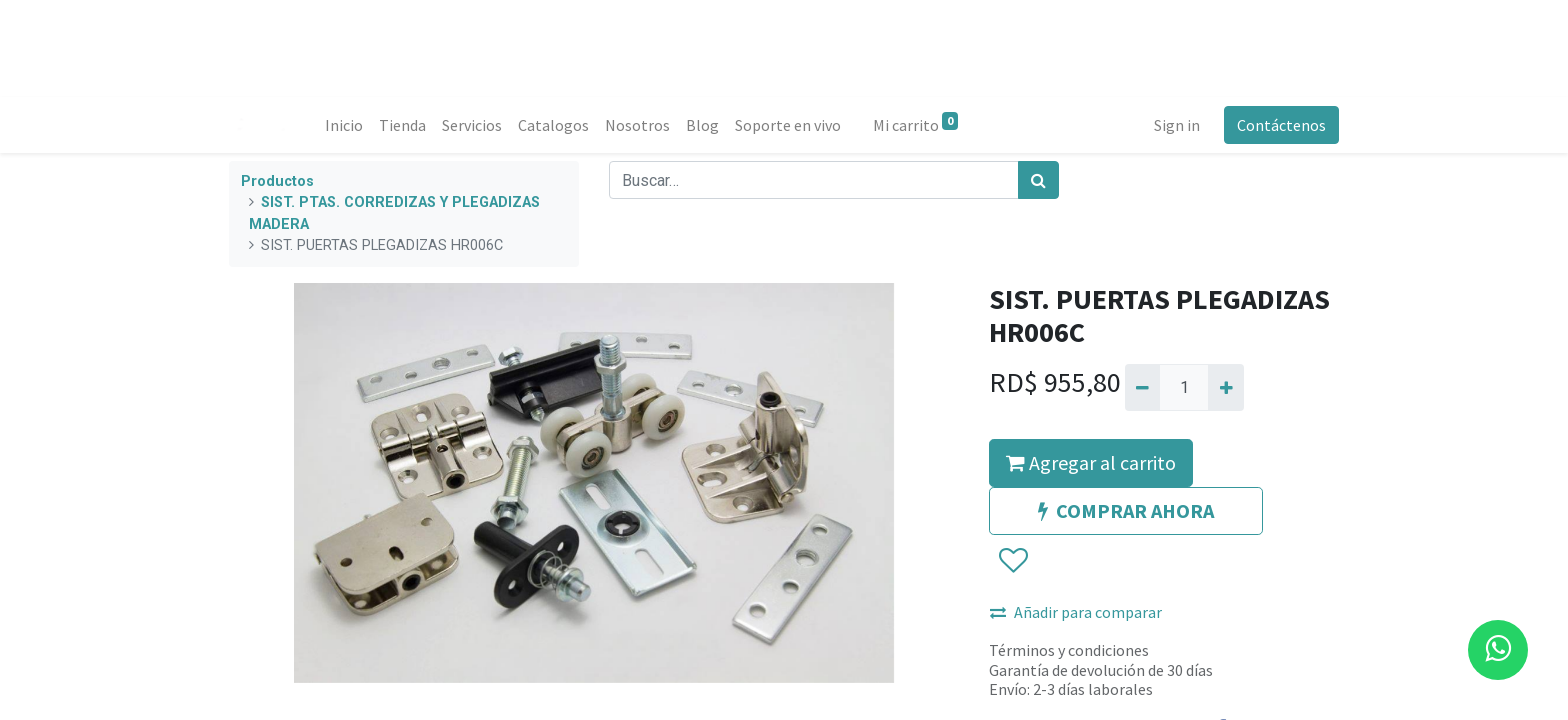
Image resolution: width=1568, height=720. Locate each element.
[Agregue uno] (1225, 387)
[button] (1012, 562)
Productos (277, 181)
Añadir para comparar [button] (1076, 612)
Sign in (1177, 125)
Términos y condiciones (1069, 650)
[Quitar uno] (1142, 387)
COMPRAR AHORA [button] (1126, 510)
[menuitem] (344, 125)
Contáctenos (1281, 125)
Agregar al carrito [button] (1091, 462)
